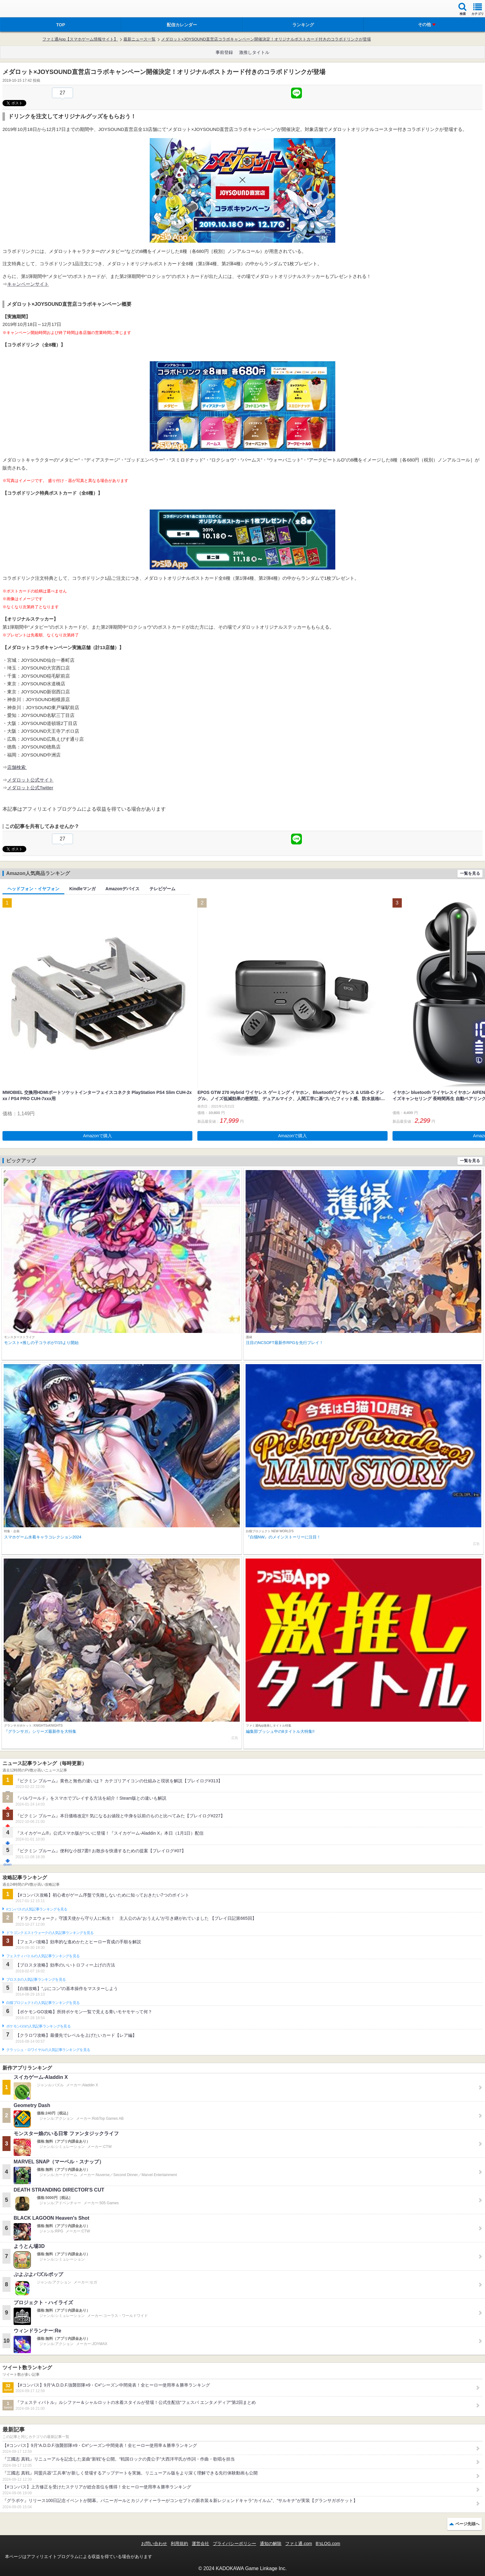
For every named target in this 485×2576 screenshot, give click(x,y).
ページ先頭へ (467, 2524)
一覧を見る (470, 873)
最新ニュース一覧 (139, 39)
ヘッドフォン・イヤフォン (33, 888)
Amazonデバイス (122, 888)
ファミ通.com (298, 2543)
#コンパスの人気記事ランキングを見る (36, 1909)
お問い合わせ (154, 2543)
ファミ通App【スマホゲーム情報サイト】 (80, 39)
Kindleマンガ (82, 888)
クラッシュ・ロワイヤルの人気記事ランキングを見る (48, 2050)
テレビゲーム (162, 888)
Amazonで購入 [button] (97, 1135)
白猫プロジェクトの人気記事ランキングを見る (42, 2003)
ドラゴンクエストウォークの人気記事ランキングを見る (50, 1933)
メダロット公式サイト (30, 780)
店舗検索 (17, 767)
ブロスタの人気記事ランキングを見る (36, 1979)
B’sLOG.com (328, 2543)
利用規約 (179, 2543)
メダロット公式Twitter (30, 787)
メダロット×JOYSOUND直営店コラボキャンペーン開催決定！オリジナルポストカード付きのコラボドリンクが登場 (266, 39)
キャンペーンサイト (28, 284)
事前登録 (224, 52)
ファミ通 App (23, 9)
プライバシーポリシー (234, 2543)
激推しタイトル (254, 52)
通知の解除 (270, 2543)
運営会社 (200, 2543)
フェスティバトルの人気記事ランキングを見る (42, 1956)
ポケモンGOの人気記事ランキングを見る (38, 2026)
